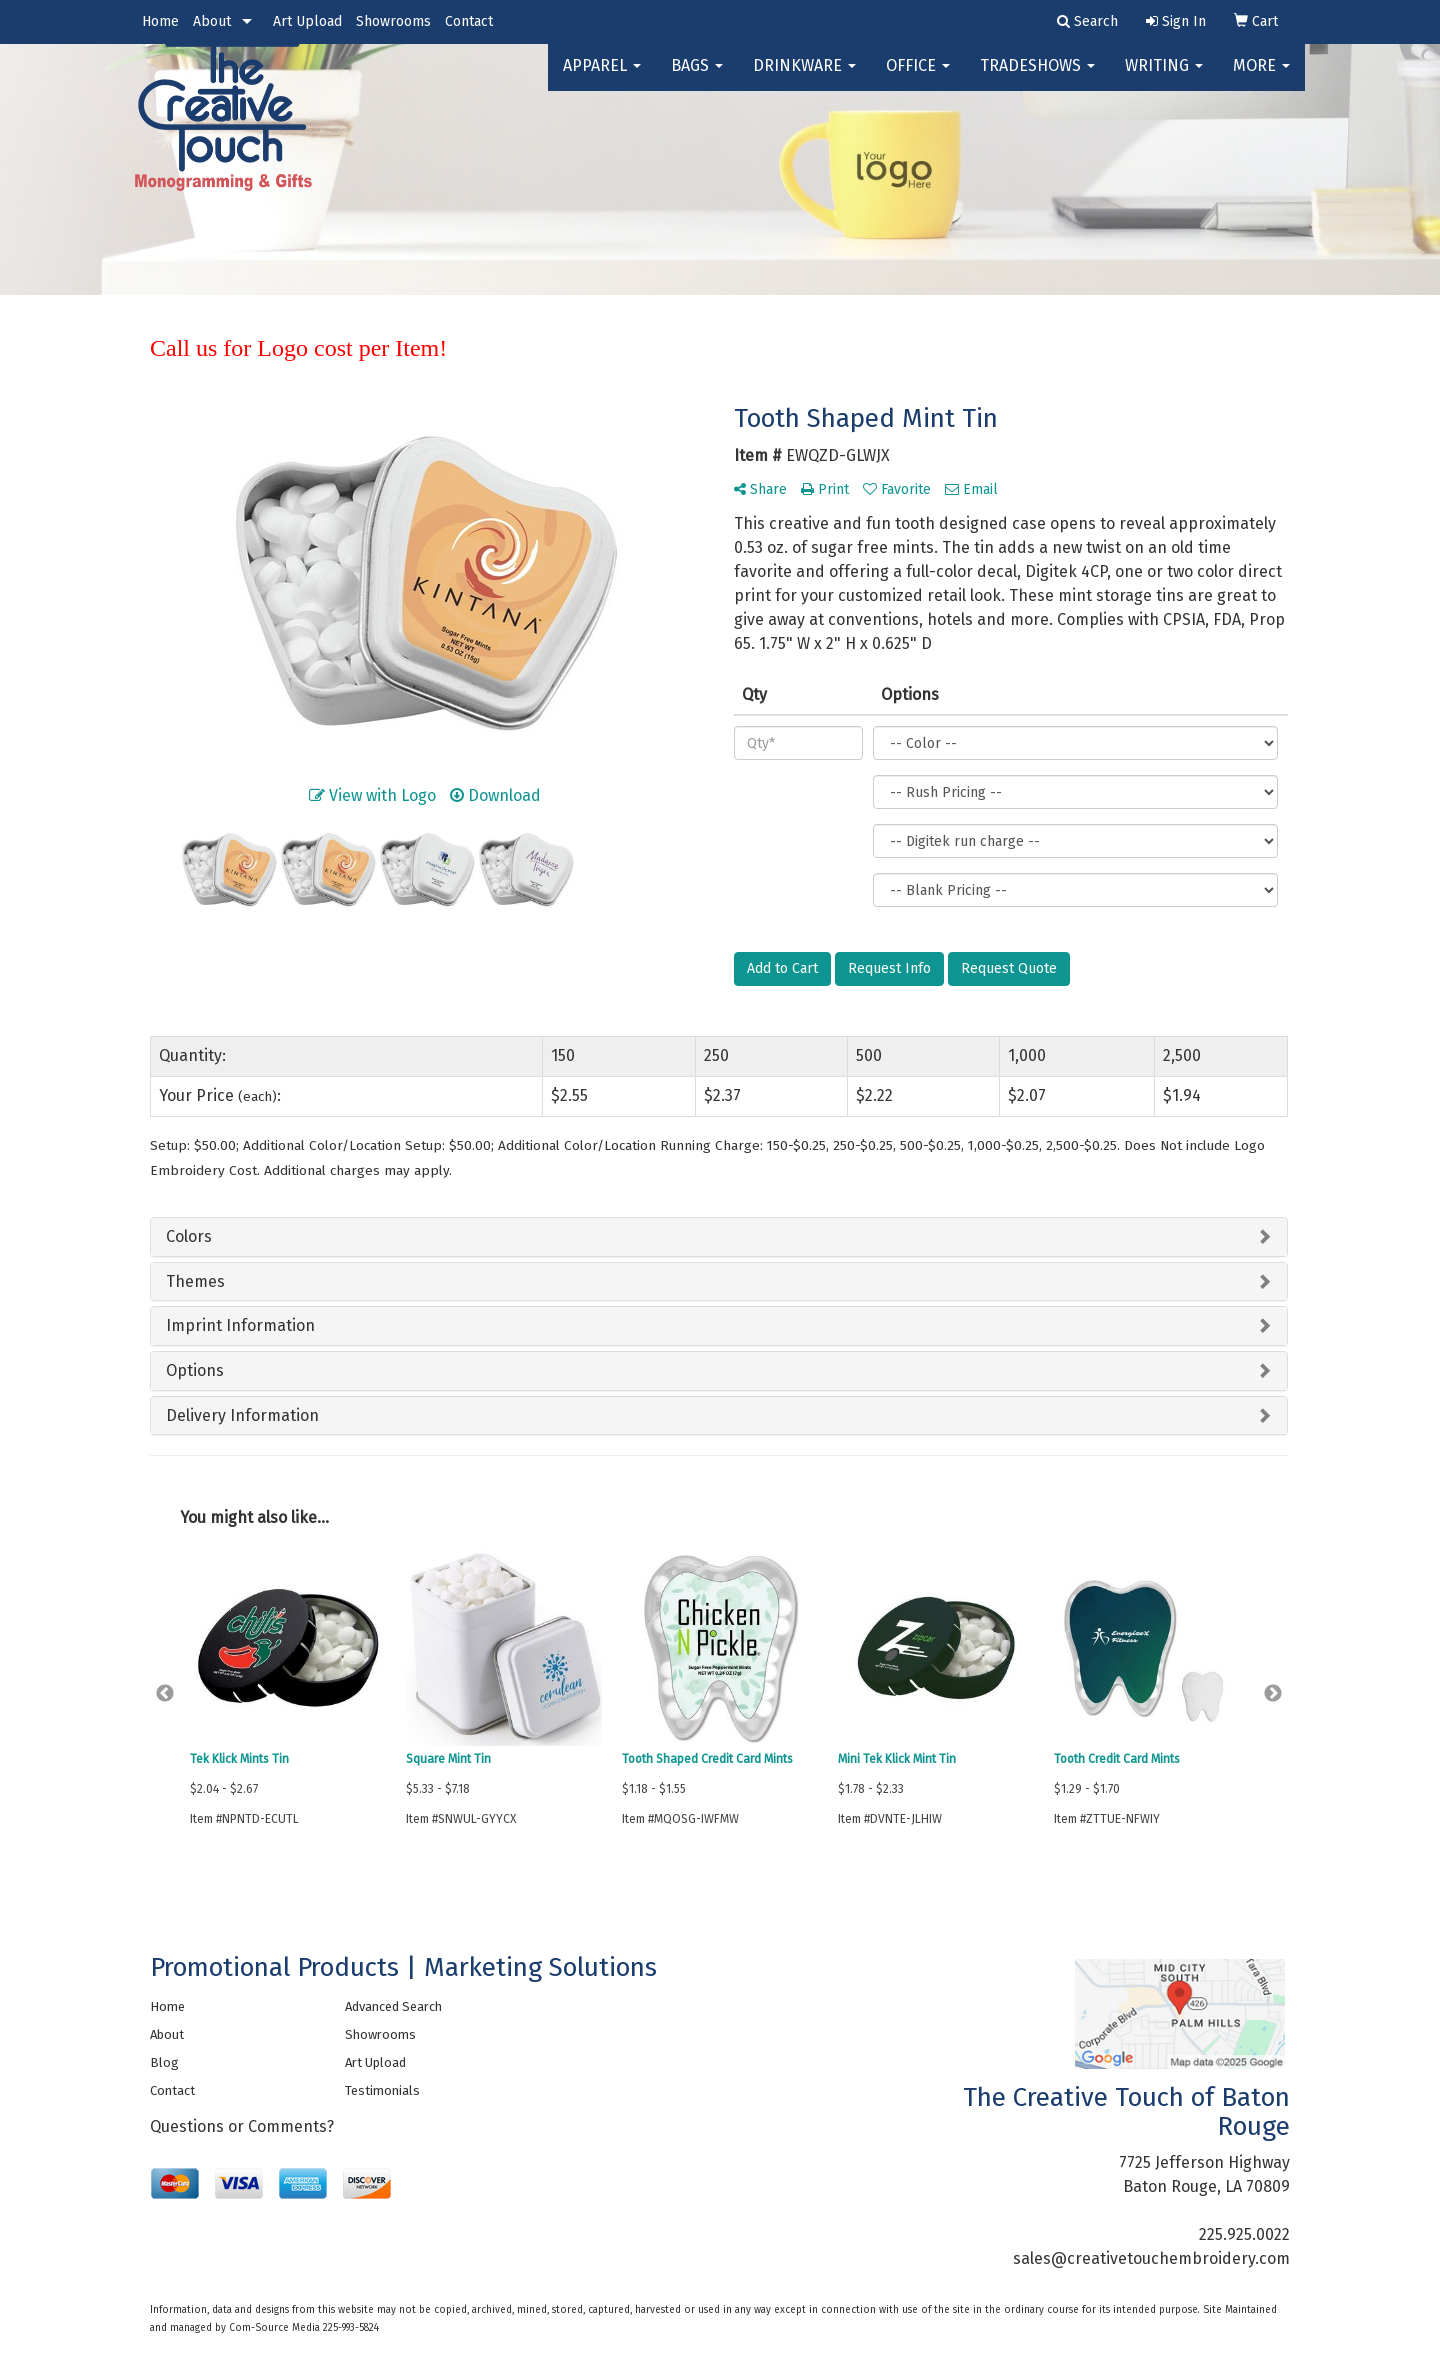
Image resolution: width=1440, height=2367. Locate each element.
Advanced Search (393, 2006)
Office (918, 79)
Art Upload (307, 21)
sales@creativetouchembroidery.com (1151, 2258)
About (212, 21)
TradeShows (1037, 79)
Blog (164, 2062)
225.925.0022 (1244, 2234)
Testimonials (382, 2090)
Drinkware (804, 79)
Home (160, 21)
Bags (697, 79)
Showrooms (393, 21)
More (1261, 79)
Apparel (602, 79)
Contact (469, 21)
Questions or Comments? (242, 2126)
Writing (1164, 79)
